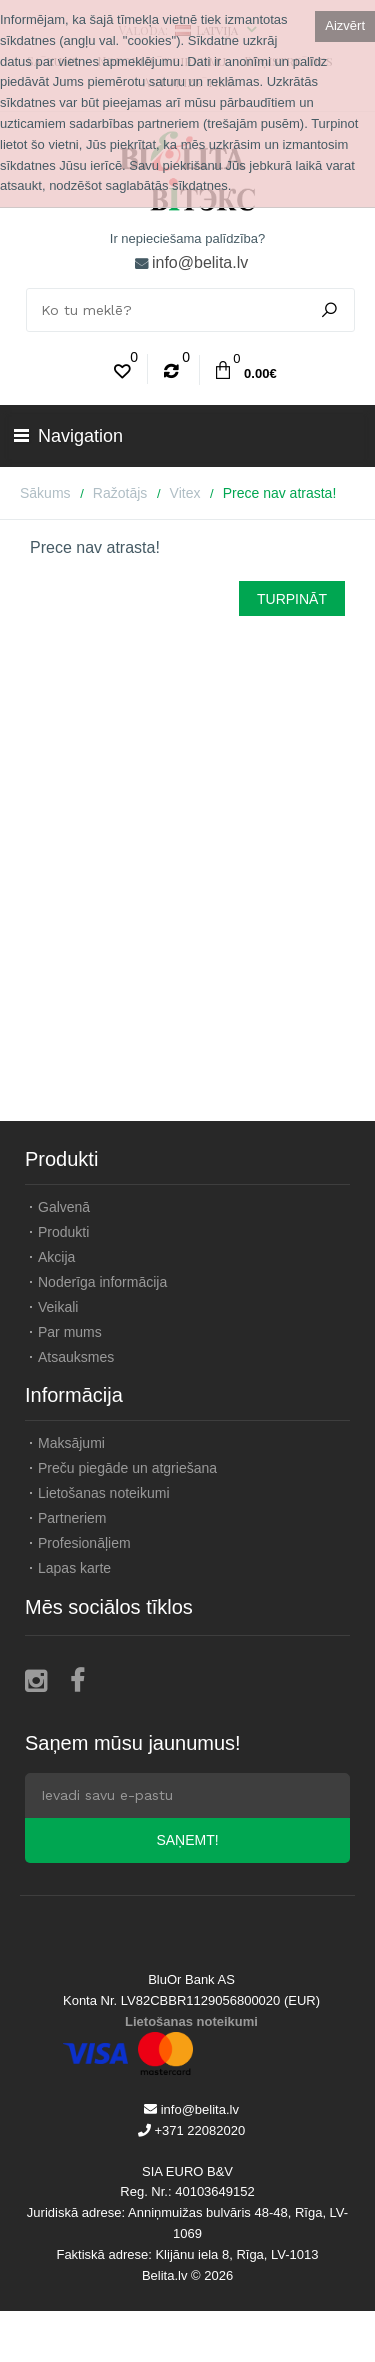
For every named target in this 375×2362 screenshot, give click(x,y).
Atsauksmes (76, 1357)
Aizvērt (345, 25)
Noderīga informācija (102, 1282)
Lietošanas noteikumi (104, 1493)
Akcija (56, 1257)
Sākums (45, 493)
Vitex (185, 493)
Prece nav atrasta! (280, 493)
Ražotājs (120, 493)
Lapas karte (74, 1568)
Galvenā (64, 1207)
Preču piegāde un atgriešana (127, 1468)
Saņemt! (187, 1840)
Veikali (58, 1307)
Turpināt (292, 599)
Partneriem (72, 1518)
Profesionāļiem (84, 1543)
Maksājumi (71, 1443)
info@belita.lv (200, 262)
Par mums (70, 1332)
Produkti (63, 1232)
